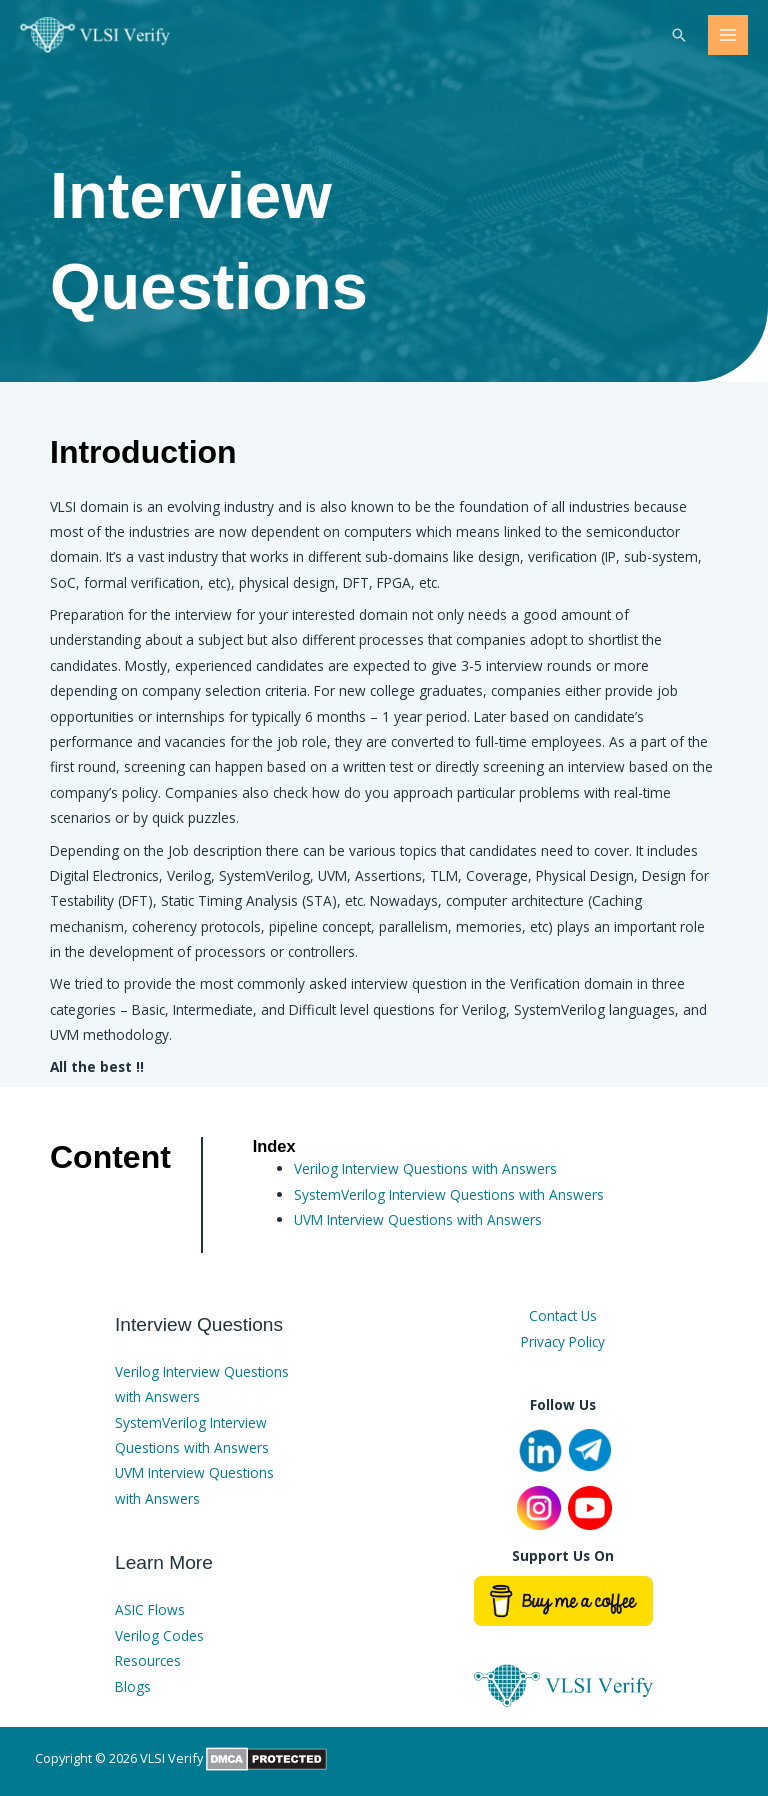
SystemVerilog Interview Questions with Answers (449, 1194)
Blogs (133, 1686)
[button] (679, 35)
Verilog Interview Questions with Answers (425, 1168)
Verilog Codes (159, 1635)
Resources (148, 1660)
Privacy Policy (563, 1341)
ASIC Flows (150, 1609)
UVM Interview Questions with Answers (418, 1219)
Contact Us (563, 1315)
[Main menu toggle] (728, 35)
